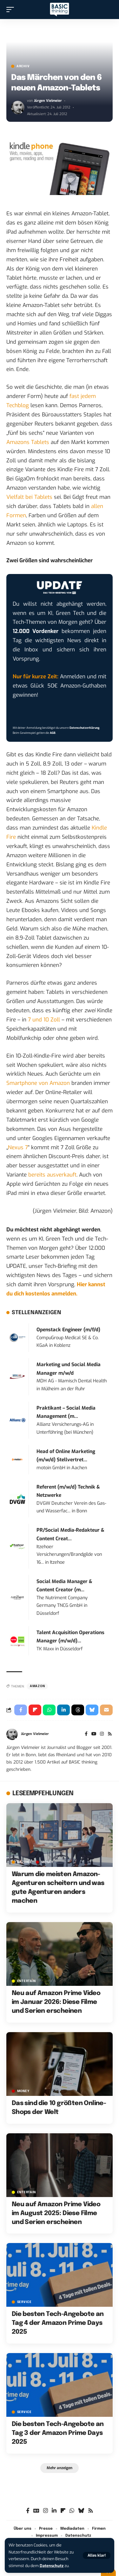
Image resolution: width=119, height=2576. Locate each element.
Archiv (23, 66)
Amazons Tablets (27, 442)
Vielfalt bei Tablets (29, 497)
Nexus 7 (18, 1147)
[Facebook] (86, 1734)
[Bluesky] (81, 2510)
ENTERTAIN (26, 1981)
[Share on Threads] (77, 1710)
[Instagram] (101, 1734)
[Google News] (36, 2510)
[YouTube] (94, 1734)
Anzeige (24, 1862)
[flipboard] (63, 2510)
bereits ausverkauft (52, 1174)
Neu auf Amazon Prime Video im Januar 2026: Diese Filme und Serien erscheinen (56, 2002)
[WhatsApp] (72, 2510)
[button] (96, 2555)
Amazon (37, 1686)
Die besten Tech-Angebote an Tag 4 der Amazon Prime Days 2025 (58, 2323)
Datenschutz (51, 2565)
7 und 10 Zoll (44, 1019)
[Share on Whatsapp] (49, 1710)
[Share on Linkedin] (63, 1710)
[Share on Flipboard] (35, 1710)
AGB (53, 733)
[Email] (106, 1710)
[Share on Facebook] (20, 1710)
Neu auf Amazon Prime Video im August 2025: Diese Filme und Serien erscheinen (56, 2213)
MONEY (47, 1862)
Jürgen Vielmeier (48, 100)
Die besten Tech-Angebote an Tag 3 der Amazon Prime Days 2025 (58, 2433)
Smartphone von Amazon (38, 1083)
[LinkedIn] (54, 2510)
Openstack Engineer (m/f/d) (68, 1330)
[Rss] (110, 1734)
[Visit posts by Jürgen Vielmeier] (17, 107)
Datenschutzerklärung (84, 728)
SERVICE (24, 2302)
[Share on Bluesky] (92, 1710)
